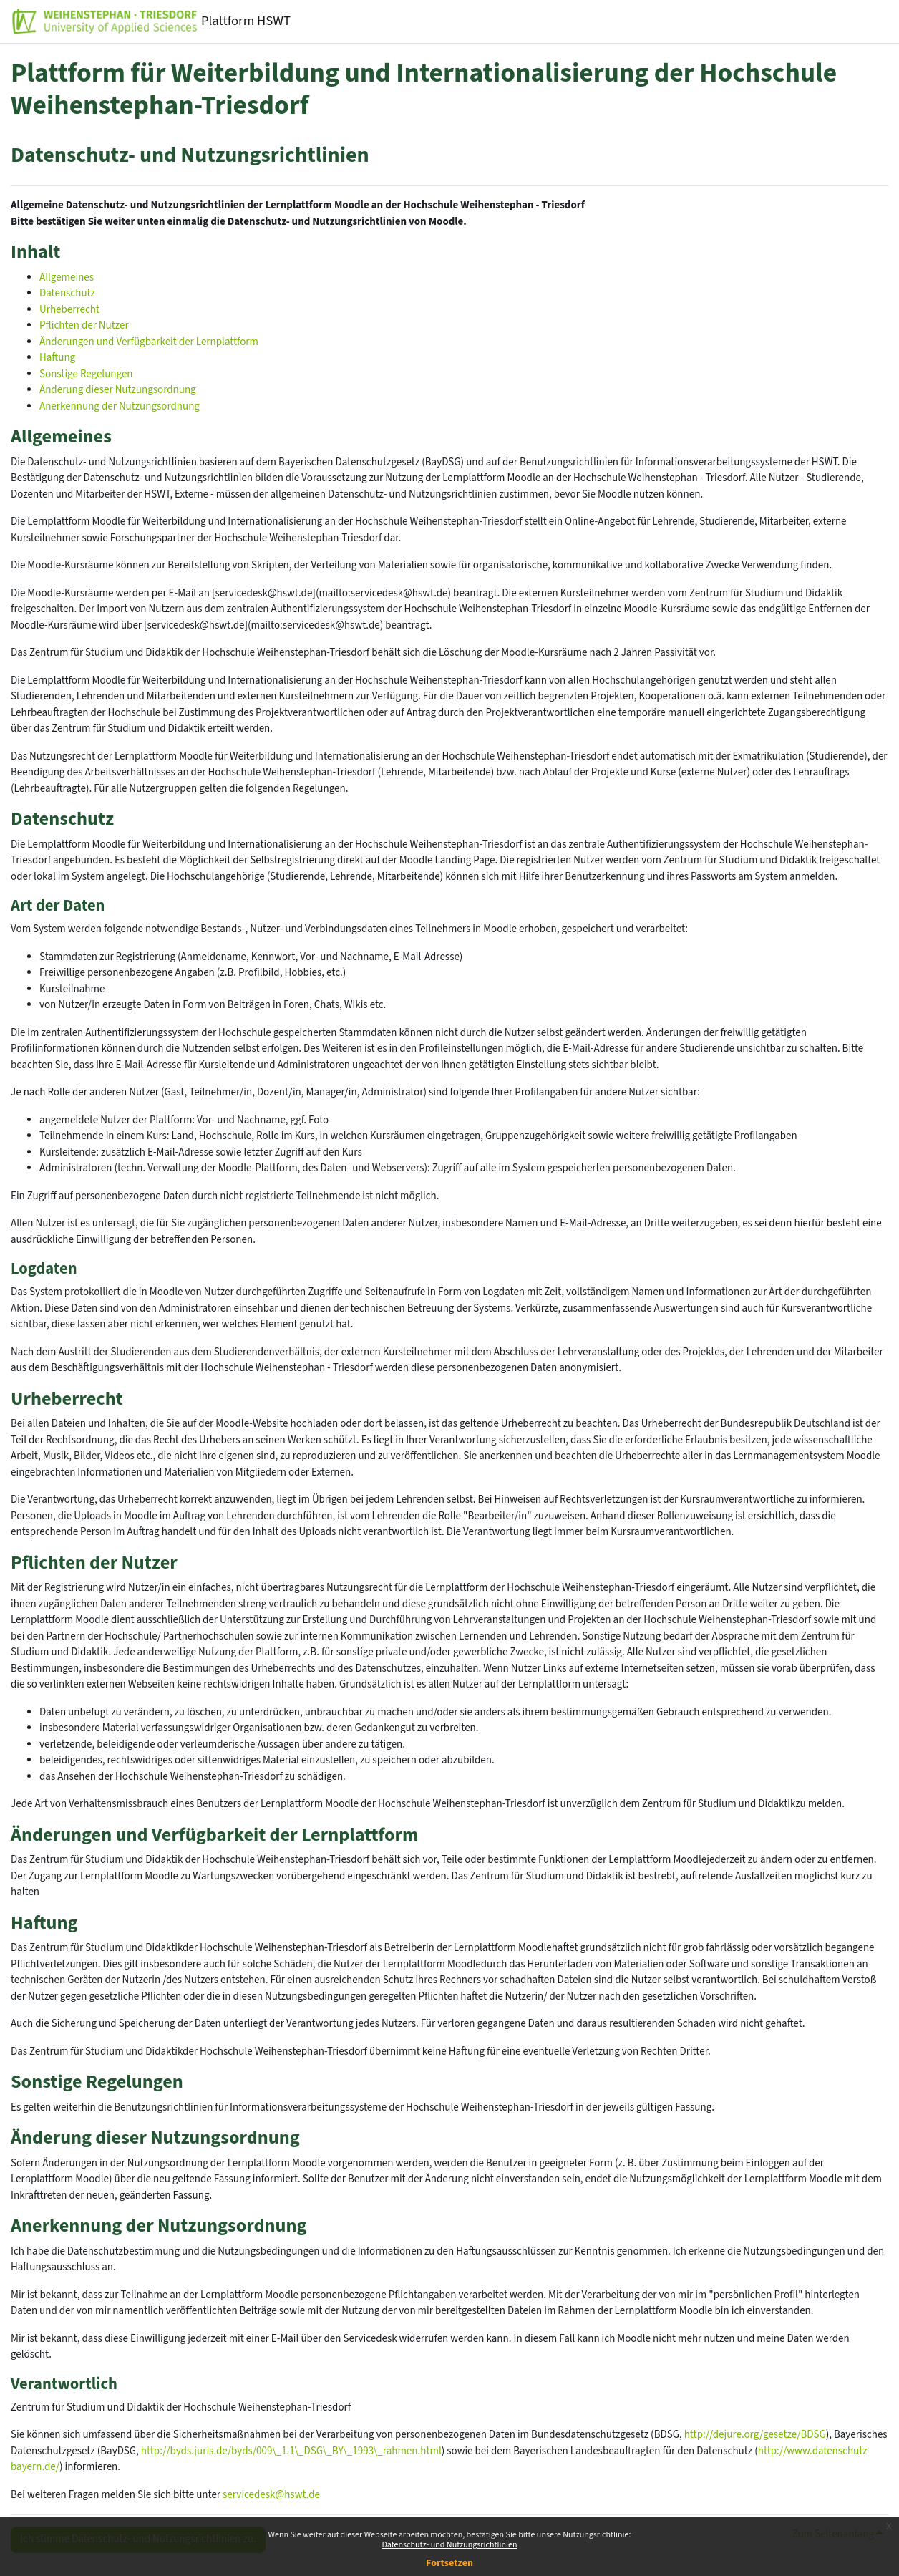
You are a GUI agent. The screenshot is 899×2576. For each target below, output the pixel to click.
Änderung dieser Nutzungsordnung (117, 389)
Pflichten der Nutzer (84, 325)
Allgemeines (66, 277)
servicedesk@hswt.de (271, 2494)
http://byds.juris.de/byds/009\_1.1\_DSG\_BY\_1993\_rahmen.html (291, 2451)
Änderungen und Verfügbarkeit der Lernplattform (148, 341)
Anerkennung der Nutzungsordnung (119, 406)
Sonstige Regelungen (86, 374)
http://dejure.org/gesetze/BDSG (755, 2434)
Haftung (57, 357)
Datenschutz (67, 293)
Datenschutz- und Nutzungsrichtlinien (449, 2545)
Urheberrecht (69, 309)
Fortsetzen (449, 2563)
